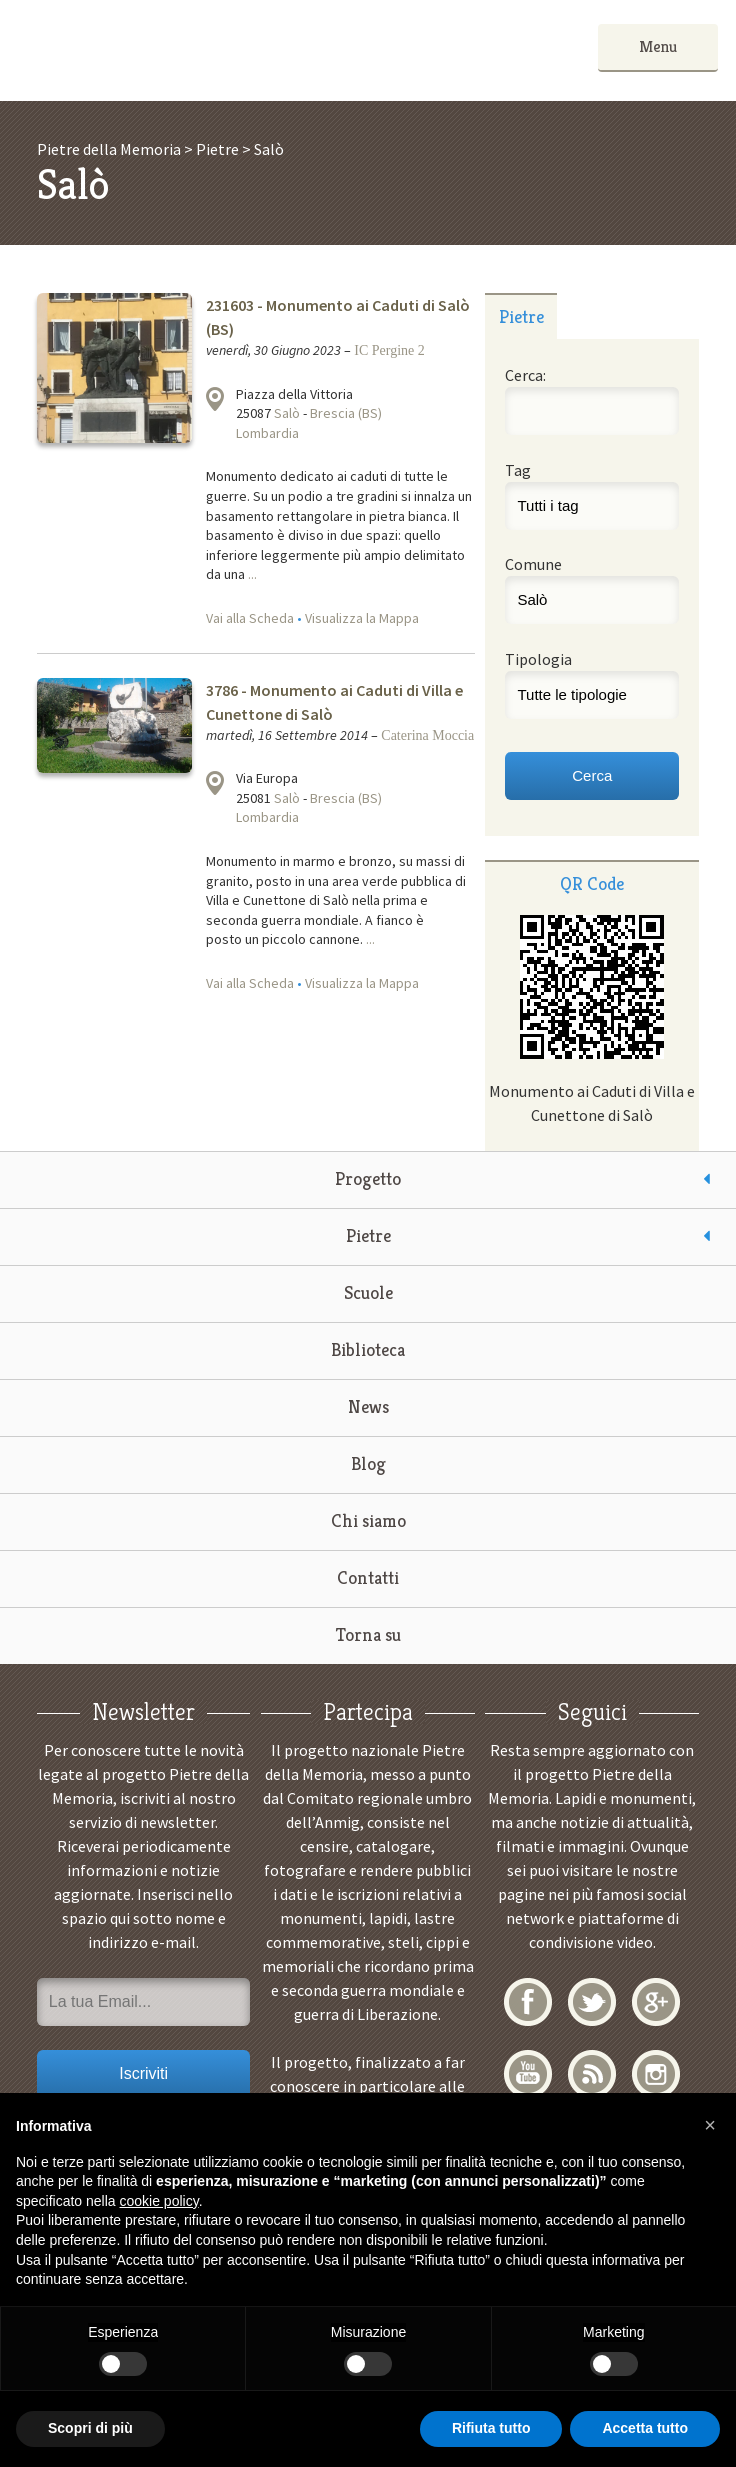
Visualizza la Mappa (362, 618)
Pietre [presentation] (521, 316)
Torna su (368, 1634)
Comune (533, 564)
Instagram (656, 2074)
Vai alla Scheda (250, 618)
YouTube (528, 2074)
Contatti (368, 1577)
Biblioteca (368, 1349)
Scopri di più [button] (90, 2428)
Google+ (656, 2002)
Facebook (528, 2002)
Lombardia (267, 433)
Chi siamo (368, 1520)
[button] (710, 2125)
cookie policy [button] (159, 2201)
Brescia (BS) (346, 413)
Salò (287, 413)
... (252, 574)
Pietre (368, 1235)
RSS (592, 2074)
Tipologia (538, 659)
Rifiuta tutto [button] (491, 2428)
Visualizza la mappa (215, 399)
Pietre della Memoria (168, 50)
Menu (658, 46)
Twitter (592, 2002)
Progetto (368, 1178)
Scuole (368, 1292)
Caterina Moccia (427, 735)
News (368, 1406)
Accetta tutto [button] (645, 2428)
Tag (518, 470)
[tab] (520, 316)
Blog (368, 1463)
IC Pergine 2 (389, 350)
